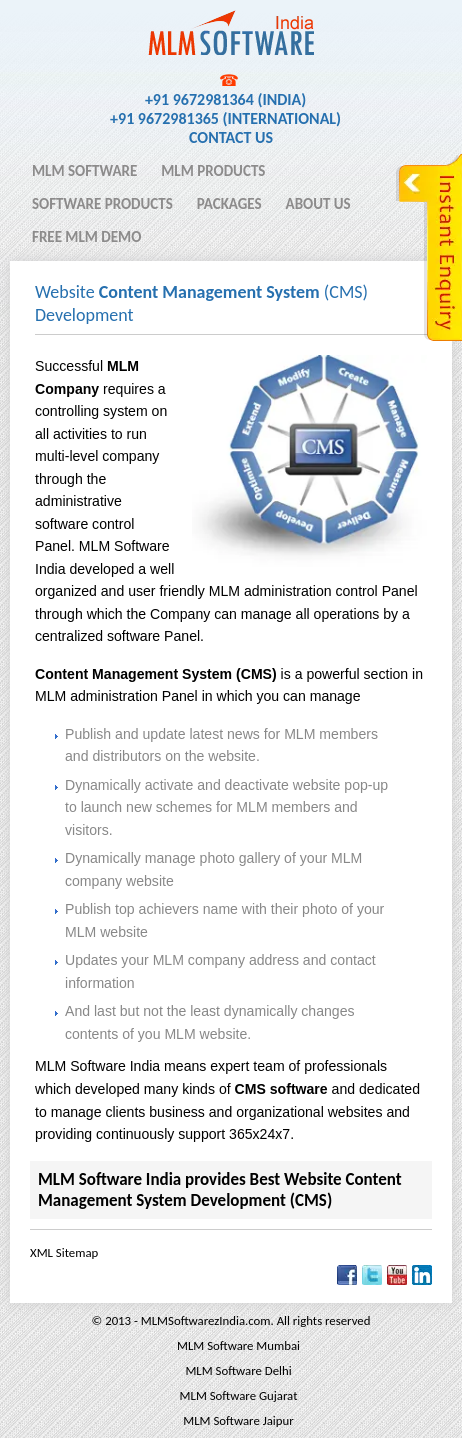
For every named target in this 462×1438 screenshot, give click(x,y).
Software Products (102, 204)
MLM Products (213, 171)
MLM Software (84, 171)
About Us (318, 204)
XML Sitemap (64, 1252)
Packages (229, 204)
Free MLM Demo (86, 237)
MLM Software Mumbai (238, 1345)
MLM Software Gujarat (239, 1395)
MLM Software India (103, 23)
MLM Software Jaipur (238, 1420)
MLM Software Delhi (238, 1370)
